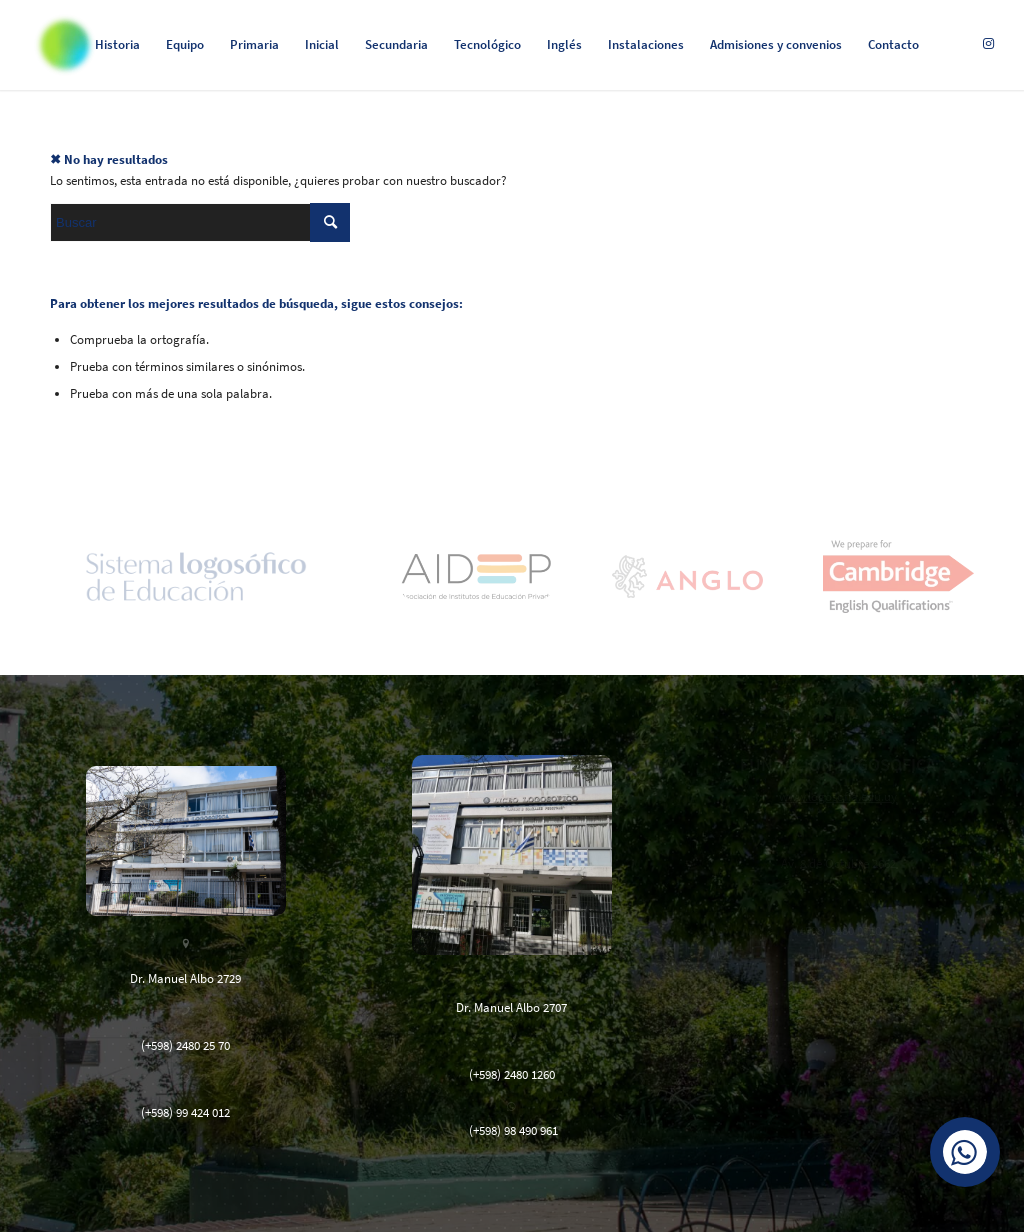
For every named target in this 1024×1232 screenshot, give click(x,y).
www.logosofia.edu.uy (838, 796)
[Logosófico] (65, 45)
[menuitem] (117, 45)
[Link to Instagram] (989, 44)
